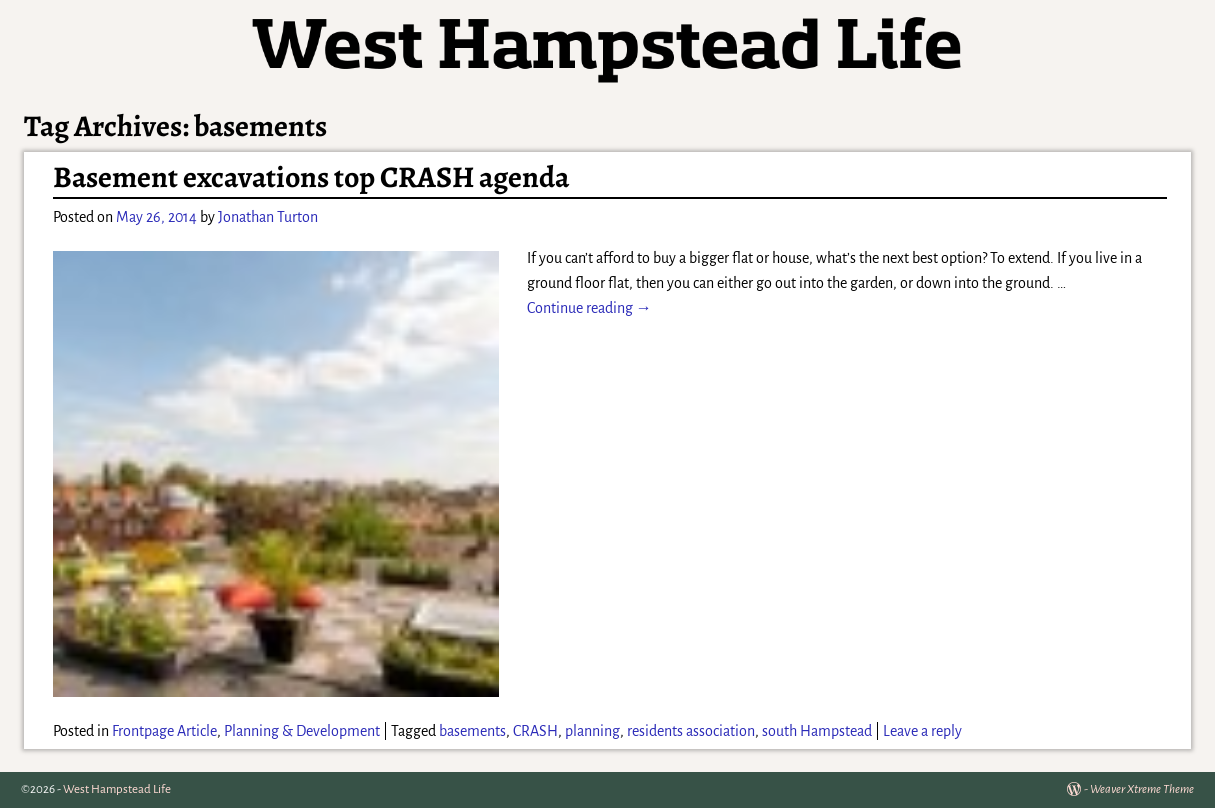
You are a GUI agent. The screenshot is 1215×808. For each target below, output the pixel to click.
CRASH (535, 731)
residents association (691, 731)
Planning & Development (302, 731)
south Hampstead (817, 731)
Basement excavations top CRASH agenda (311, 177)
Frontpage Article (164, 731)
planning (592, 731)
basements (472, 731)
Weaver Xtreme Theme (1142, 789)
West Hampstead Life (117, 789)
